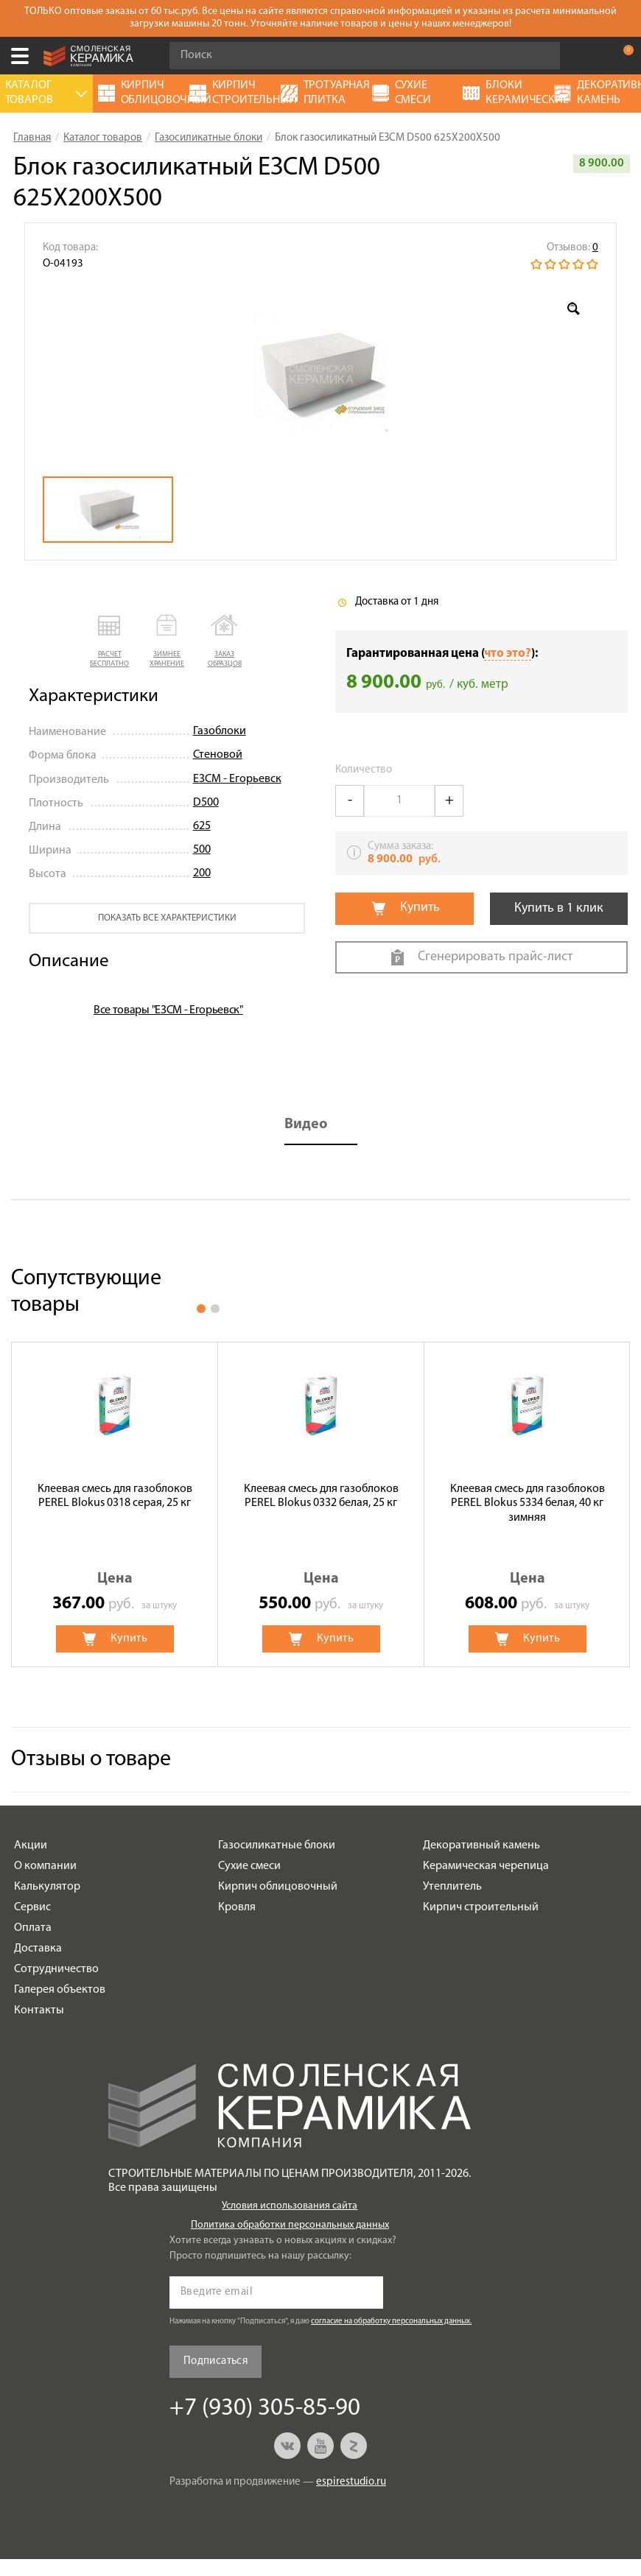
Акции (30, 1845)
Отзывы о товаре (91, 1759)
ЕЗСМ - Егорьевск (237, 779)
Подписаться (215, 2361)
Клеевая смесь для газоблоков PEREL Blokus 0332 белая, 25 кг (321, 1496)
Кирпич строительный (481, 1907)
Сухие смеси (249, 1866)
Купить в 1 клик (558, 908)
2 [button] (215, 1308)
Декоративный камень (481, 1845)
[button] (110, 642)
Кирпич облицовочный (277, 1887)
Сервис (32, 1907)
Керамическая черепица (486, 1866)
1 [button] (201, 1308)
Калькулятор (47, 1887)
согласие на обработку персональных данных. (391, 2322)
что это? (507, 653)
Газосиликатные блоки (276, 1845)
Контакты (39, 2010)
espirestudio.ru (351, 2482)
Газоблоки (219, 731)
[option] (320, 374)
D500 (206, 803)
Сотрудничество (56, 1969)
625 (202, 826)
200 (202, 873)
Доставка (38, 1948)
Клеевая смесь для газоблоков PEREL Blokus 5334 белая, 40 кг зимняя (527, 1503)
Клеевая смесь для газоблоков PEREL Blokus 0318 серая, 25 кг (115, 1496)
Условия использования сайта (289, 2205)
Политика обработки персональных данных (290, 2225)
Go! (540, 56)
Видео (306, 1124)
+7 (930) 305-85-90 (592, 56)
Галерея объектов (59, 1990)
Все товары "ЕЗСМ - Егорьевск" (168, 1010)
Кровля (237, 1907)
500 (202, 850)
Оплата (33, 1928)
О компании (45, 1866)
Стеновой (217, 755)
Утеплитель (452, 1887)
